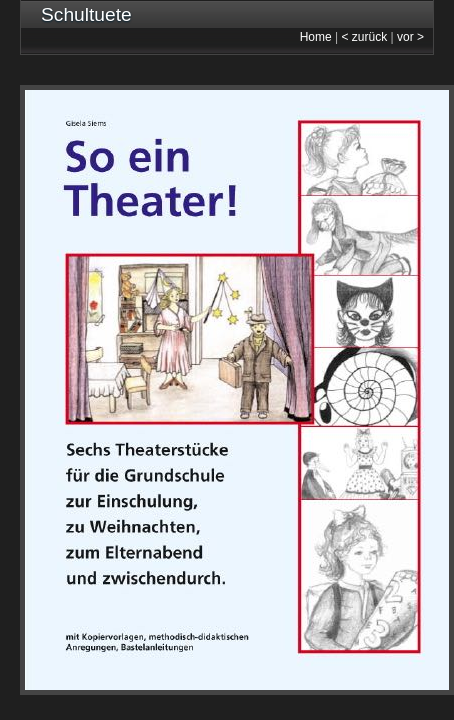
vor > (410, 37)
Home (316, 37)
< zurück (365, 37)
